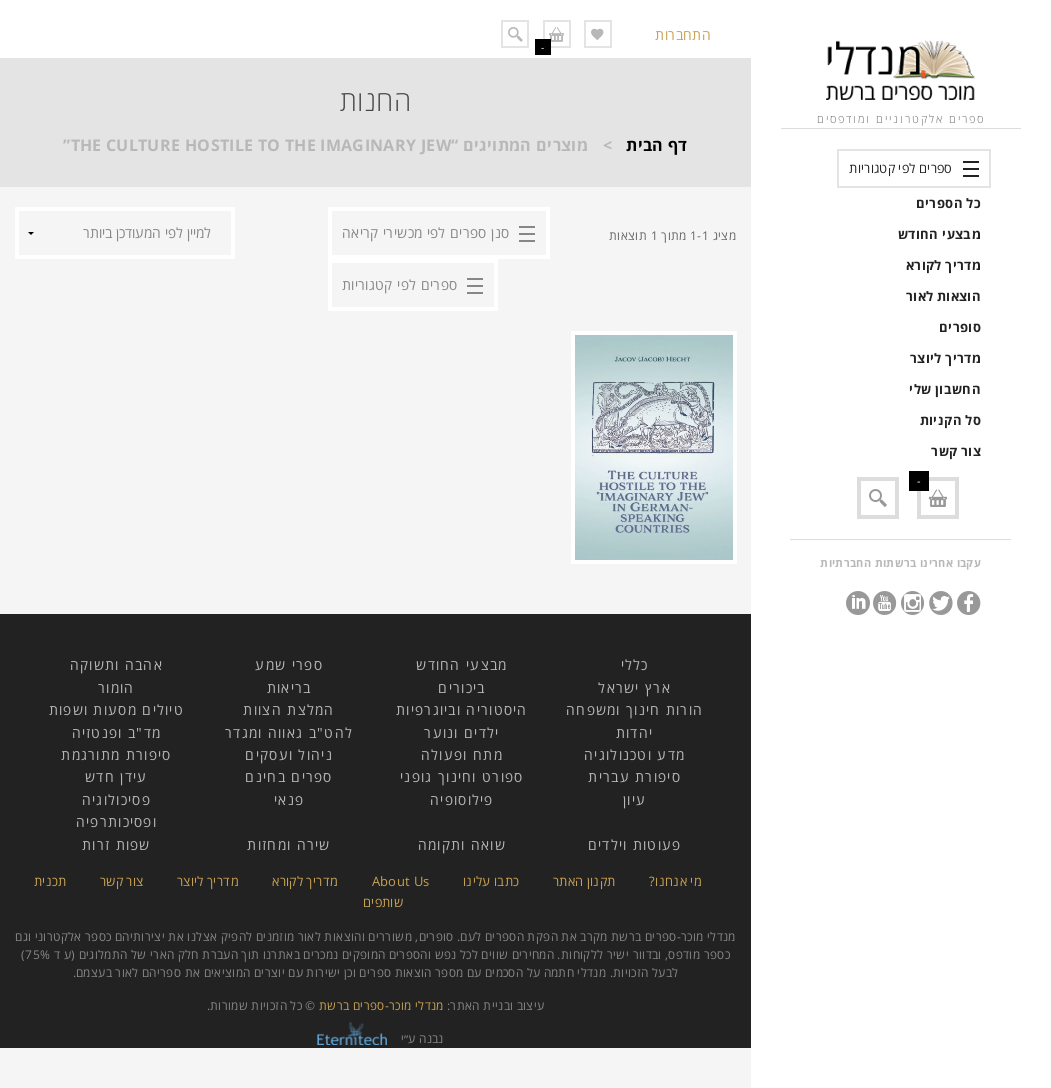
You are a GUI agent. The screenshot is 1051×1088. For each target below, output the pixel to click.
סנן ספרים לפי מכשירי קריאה (425, 232)
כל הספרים (948, 203)
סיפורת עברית (634, 776)
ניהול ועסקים (289, 754)
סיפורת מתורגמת (116, 754)
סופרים (960, 327)
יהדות (635, 732)
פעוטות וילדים (635, 844)
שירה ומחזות (288, 844)
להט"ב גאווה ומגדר (289, 732)
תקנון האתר (584, 881)
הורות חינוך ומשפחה (634, 709)
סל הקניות (950, 420)
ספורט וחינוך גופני (461, 776)
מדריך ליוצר (945, 358)
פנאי (289, 799)
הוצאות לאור (943, 296)
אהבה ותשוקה (116, 664)
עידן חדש (116, 776)
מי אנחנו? (675, 881)
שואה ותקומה (462, 844)
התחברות (683, 34)
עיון (634, 799)
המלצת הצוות (288, 709)
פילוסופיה (462, 799)
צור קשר (956, 451)
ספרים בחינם (288, 776)
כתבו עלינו (491, 881)
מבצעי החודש (939, 234)
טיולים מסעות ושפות (116, 709)
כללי (635, 664)
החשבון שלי (945, 389)
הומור (116, 687)
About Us (401, 881)
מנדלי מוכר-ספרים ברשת (381, 1005)
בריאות (289, 687)
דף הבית (657, 145)
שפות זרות (116, 844)
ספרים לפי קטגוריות (900, 168)
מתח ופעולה (462, 754)
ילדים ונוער (461, 732)
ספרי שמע (288, 664)
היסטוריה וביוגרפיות (462, 709)
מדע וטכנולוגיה (634, 754)
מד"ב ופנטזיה (117, 732)
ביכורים (461, 687)
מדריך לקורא (943, 265)
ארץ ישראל (634, 687)
